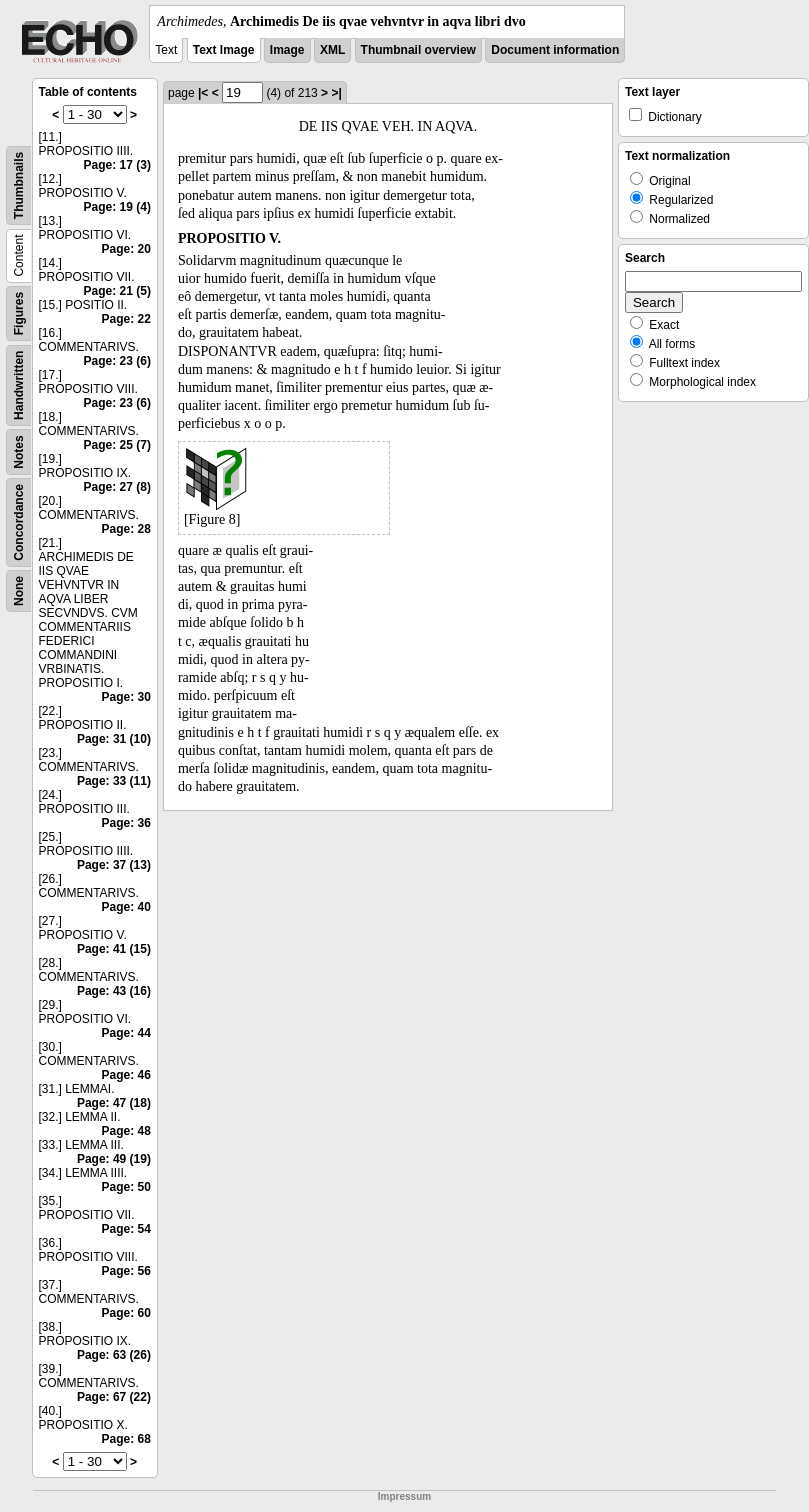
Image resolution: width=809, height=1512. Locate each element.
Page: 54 (126, 1229)
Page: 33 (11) (114, 781)
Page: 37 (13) (114, 865)
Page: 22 (126, 319)
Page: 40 (126, 907)
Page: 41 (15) (114, 949)
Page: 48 (126, 1131)
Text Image (224, 50)
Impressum (404, 1496)
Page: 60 (126, 1313)
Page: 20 (126, 249)
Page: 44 (126, 1033)
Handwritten (19, 385)
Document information (555, 50)
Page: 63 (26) (114, 1355)
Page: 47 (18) (114, 1103)
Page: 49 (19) (114, 1159)
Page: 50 (126, 1187)
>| (336, 93)
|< (203, 93)
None (19, 591)
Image (287, 50)
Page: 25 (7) (117, 445)
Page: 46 (126, 1075)
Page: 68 (126, 1439)
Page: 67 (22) (114, 1397)
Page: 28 (126, 529)
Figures (19, 313)
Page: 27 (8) (117, 487)
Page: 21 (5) (117, 291)
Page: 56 (126, 1271)
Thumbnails (19, 185)
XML (332, 50)
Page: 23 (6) (117, 361)
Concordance (19, 522)
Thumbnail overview (418, 50)
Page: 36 (126, 823)
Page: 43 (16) (114, 991)
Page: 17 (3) (117, 165)
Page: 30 (126, 697)
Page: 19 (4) (117, 207)
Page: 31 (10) (114, 739)
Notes (19, 451)
